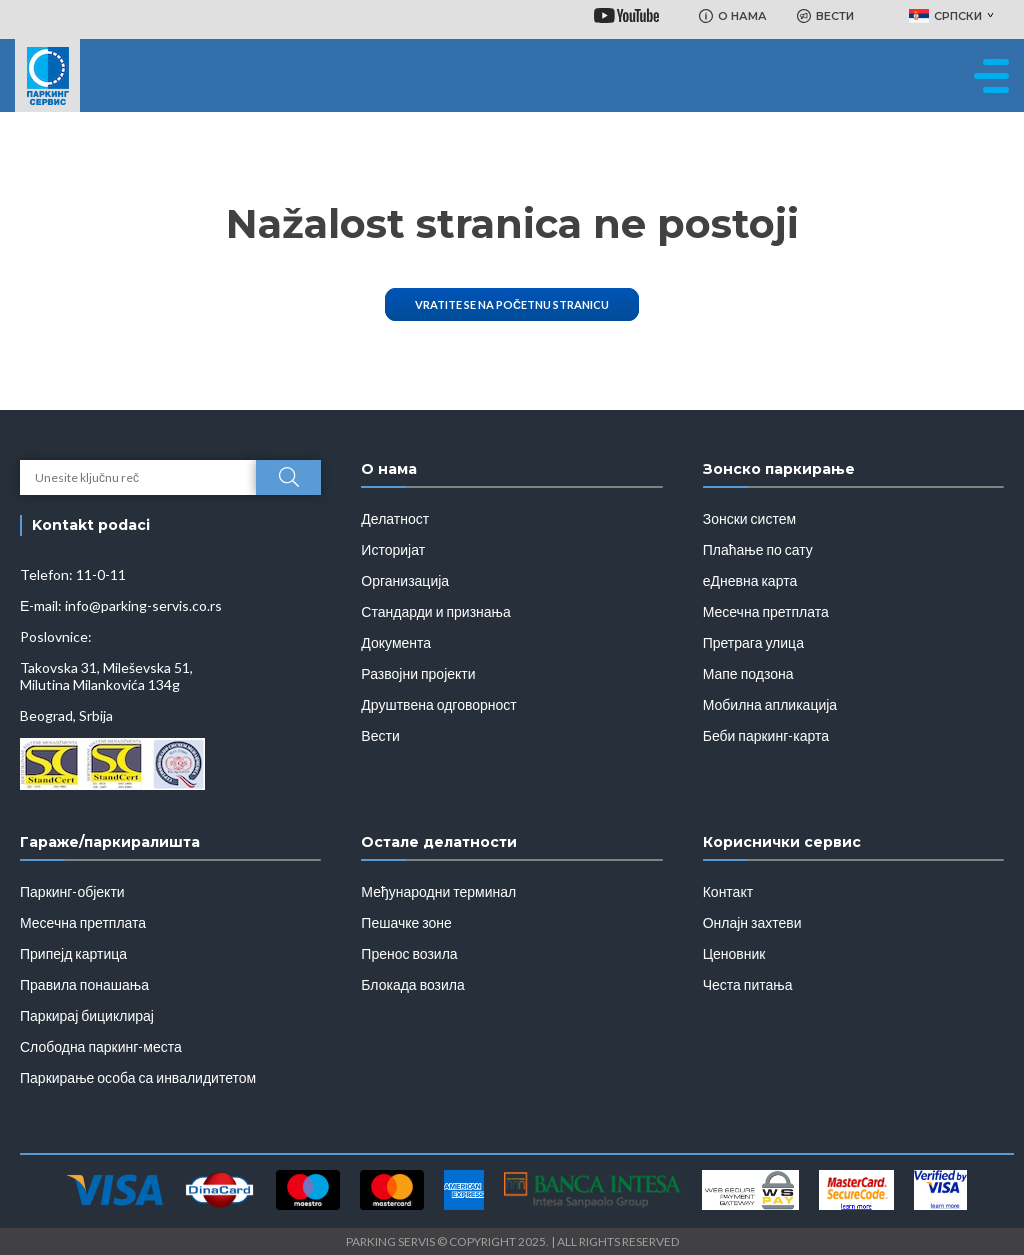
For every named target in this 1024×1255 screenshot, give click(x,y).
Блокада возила (412, 984)
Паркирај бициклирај (87, 1015)
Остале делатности (439, 842)
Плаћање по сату (758, 549)
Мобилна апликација (770, 704)
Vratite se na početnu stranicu (512, 304)
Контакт (728, 891)
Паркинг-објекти (72, 891)
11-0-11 (101, 574)
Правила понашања (84, 984)
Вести (380, 735)
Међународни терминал (438, 891)
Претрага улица (753, 642)
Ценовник (734, 953)
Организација (405, 580)
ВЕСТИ (825, 16)
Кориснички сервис (782, 842)
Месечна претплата (766, 611)
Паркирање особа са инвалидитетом (138, 1077)
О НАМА (733, 16)
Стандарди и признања (435, 611)
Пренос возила (409, 953)
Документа (396, 642)
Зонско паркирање (779, 469)
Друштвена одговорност (438, 704)
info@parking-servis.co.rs (143, 605)
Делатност (395, 518)
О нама (389, 469)
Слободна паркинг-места (101, 1046)
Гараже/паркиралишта (110, 842)
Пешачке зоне (406, 922)
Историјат (393, 549)
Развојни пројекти (418, 673)
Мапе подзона (748, 673)
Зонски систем (749, 518)
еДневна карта (750, 580)
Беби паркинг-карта (766, 735)
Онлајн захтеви (752, 922)
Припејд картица (73, 953)
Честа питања (748, 984)
